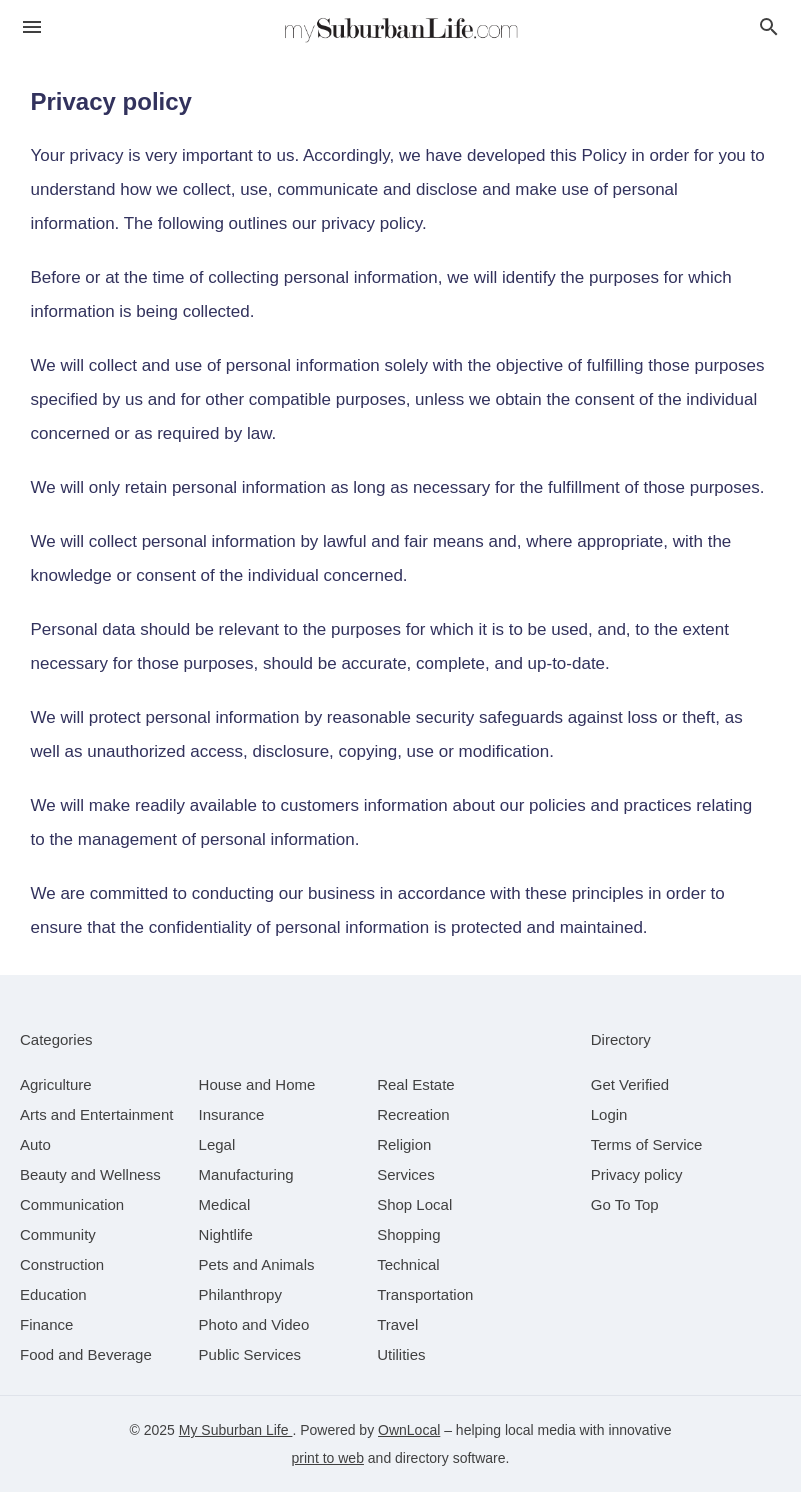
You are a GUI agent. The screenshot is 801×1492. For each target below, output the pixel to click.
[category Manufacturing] (246, 1174)
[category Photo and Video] (254, 1324)
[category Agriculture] (56, 1084)
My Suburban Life (236, 1430)
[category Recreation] (413, 1114)
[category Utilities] (401, 1354)
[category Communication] (72, 1204)
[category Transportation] (425, 1294)
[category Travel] (397, 1324)
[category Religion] (404, 1144)
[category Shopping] (408, 1234)
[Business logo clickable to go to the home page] (401, 30)
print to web (328, 1458)
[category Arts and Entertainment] (96, 1114)
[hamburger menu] (32, 27)
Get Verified (630, 1084)
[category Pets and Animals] (257, 1264)
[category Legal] (217, 1144)
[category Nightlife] (226, 1234)
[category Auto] (35, 1144)
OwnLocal (409, 1430)
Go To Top (625, 1204)
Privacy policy (637, 1174)
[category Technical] (408, 1264)
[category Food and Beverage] (86, 1354)
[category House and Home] (257, 1084)
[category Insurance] (232, 1114)
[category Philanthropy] (240, 1294)
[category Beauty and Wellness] (90, 1174)
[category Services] (406, 1174)
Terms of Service (647, 1144)
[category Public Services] (250, 1354)
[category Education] (53, 1294)
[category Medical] (225, 1204)
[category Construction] (62, 1264)
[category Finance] (46, 1324)
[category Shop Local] (414, 1204)
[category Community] (58, 1234)
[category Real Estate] (416, 1084)
